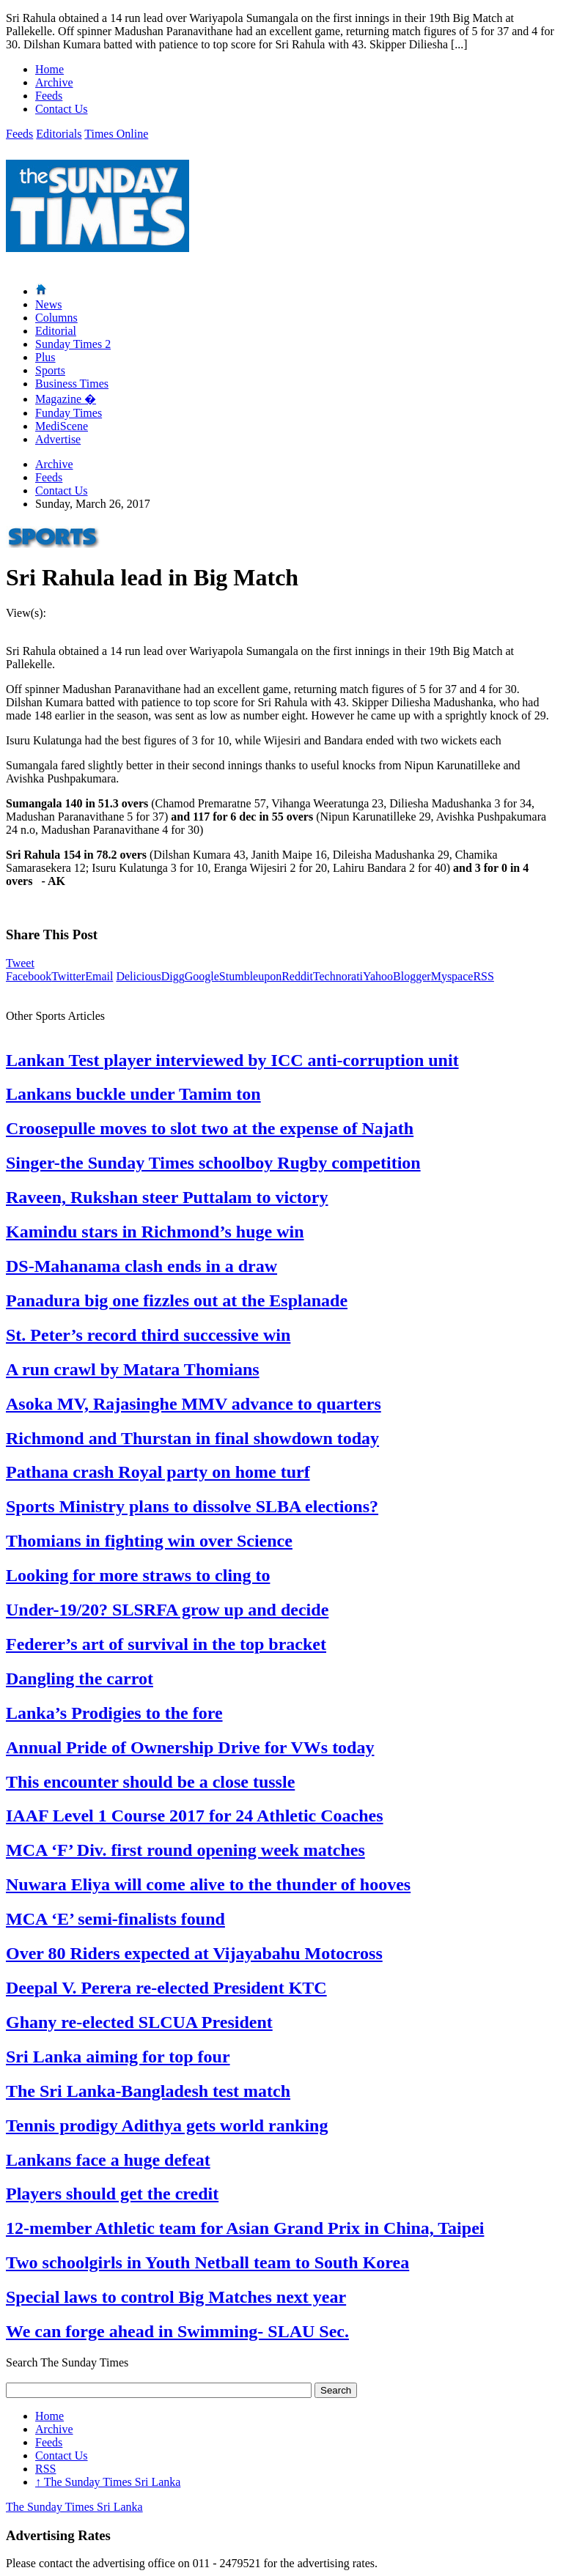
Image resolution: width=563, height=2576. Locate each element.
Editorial (55, 331)
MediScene (61, 426)
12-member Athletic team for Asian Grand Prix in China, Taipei (245, 2228)
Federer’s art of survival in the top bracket (166, 1644)
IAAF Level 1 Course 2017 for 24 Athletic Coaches (194, 1815)
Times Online (116, 133)
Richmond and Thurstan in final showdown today (192, 1438)
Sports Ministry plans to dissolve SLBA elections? (192, 1506)
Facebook (28, 976)
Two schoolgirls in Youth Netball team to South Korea (207, 2262)
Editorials (58, 133)
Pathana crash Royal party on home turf (158, 1471)
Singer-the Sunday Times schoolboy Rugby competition (213, 1162)
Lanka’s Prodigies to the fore (114, 1712)
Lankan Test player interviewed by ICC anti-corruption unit (232, 1060)
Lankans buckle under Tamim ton (133, 1093)
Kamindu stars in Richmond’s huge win (155, 1231)
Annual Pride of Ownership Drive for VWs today (190, 1747)
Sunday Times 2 (73, 344)
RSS (483, 976)
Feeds (48, 95)
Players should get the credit (112, 2193)
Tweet (20, 963)
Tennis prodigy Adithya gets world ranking (167, 2125)
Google (202, 976)
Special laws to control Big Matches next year (176, 2296)
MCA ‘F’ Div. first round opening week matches (185, 1849)
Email (99, 976)
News (48, 304)
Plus (45, 357)
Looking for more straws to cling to (138, 1575)
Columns (56, 317)
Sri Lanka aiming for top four (118, 2056)
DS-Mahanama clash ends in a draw (141, 1266)
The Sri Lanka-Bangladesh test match (148, 2091)
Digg (173, 976)
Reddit (297, 976)
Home (49, 69)
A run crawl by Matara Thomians (133, 1369)
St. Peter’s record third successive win (148, 1334)
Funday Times (68, 413)
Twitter (68, 976)
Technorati (338, 976)
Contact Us (61, 109)
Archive (54, 82)
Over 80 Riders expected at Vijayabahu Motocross (194, 1953)
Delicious (138, 976)
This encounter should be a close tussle (150, 1781)
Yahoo (378, 976)
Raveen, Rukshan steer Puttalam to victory (167, 1197)
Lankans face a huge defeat (108, 2159)
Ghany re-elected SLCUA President (139, 2022)
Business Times (71, 383)
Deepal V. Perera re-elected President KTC (166, 1987)
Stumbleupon (250, 976)
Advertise (58, 439)
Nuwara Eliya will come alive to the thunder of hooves (208, 1884)
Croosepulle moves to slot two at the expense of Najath (209, 1128)
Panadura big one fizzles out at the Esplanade (176, 1300)
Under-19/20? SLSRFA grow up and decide (167, 1609)
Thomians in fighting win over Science (149, 1540)
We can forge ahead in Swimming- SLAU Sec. (177, 2331)
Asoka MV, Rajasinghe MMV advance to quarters (193, 1403)
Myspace (452, 976)
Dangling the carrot (79, 1678)
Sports (50, 370)
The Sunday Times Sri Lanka (107, 2482)
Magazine (65, 399)
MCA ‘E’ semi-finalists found (115, 1918)
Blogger (412, 976)
